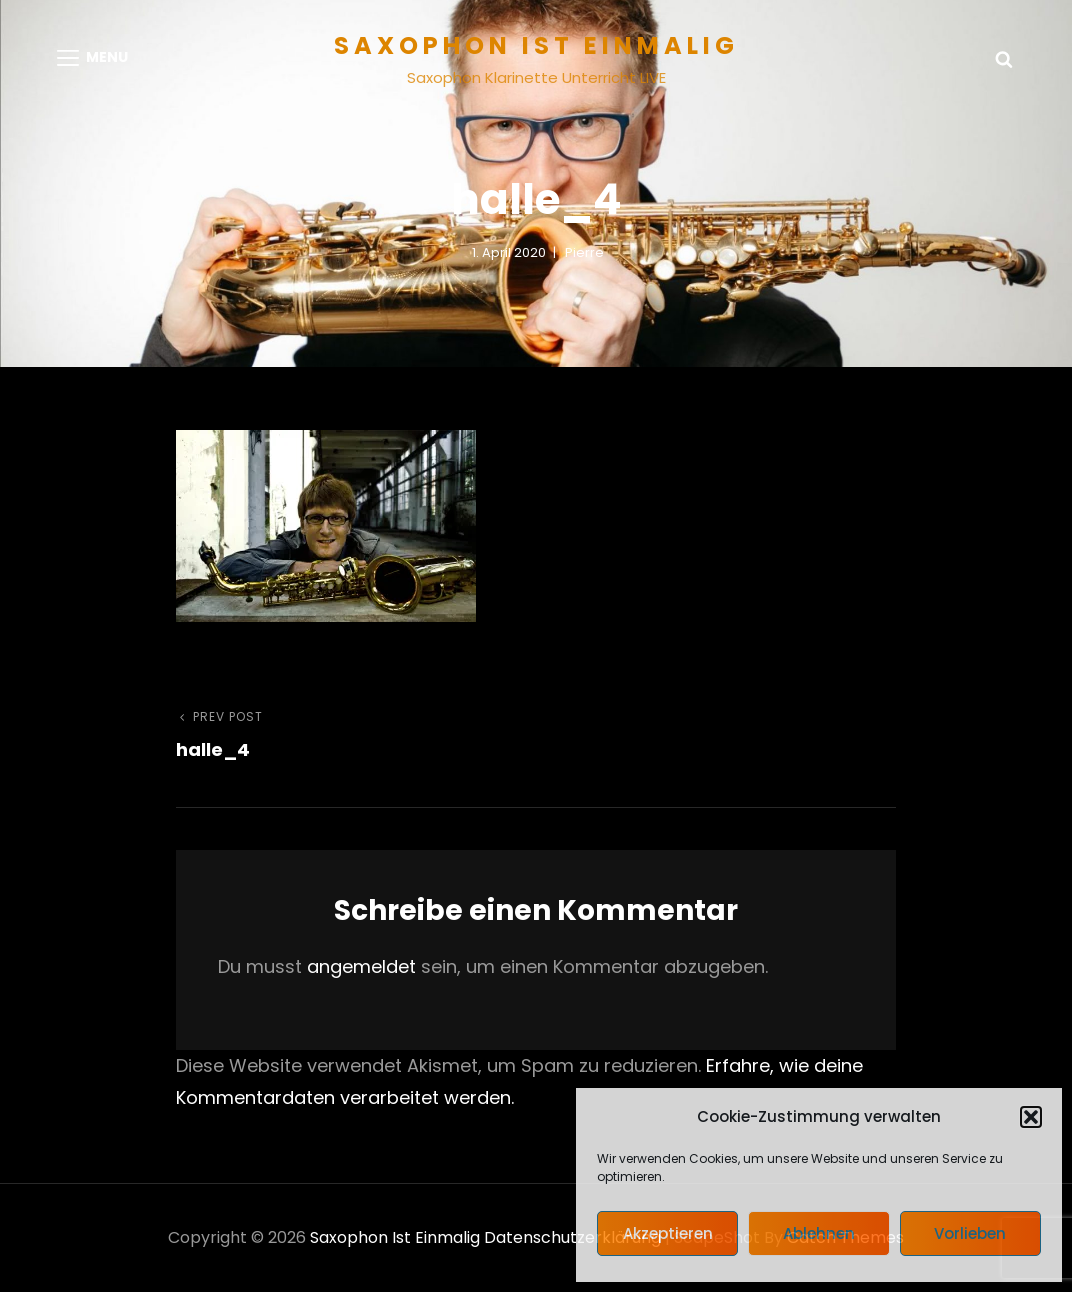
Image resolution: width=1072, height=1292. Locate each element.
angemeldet (361, 966)
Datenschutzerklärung (572, 1237)
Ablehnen (819, 1233)
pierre (584, 252)
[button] (1031, 1117)
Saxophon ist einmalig (536, 45)
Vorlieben (970, 1233)
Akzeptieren (668, 1233)
